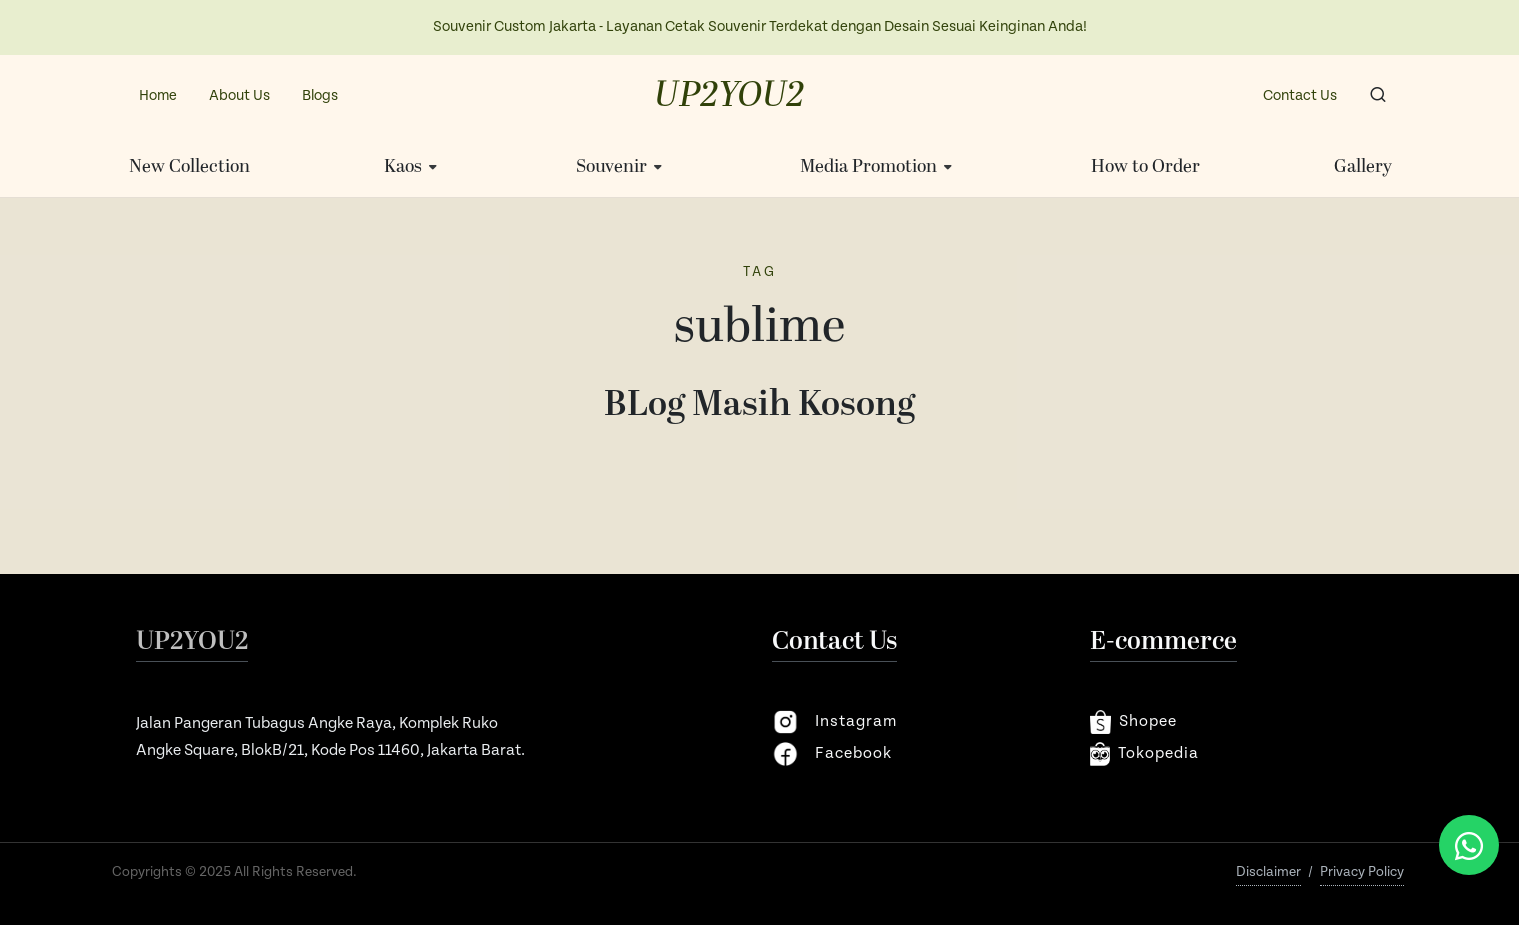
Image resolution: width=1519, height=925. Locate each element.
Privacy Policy (1362, 872)
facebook (832, 754)
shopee (1133, 722)
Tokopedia (1145, 754)
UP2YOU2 (729, 96)
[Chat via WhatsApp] (1469, 845)
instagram (835, 722)
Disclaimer (1268, 872)
